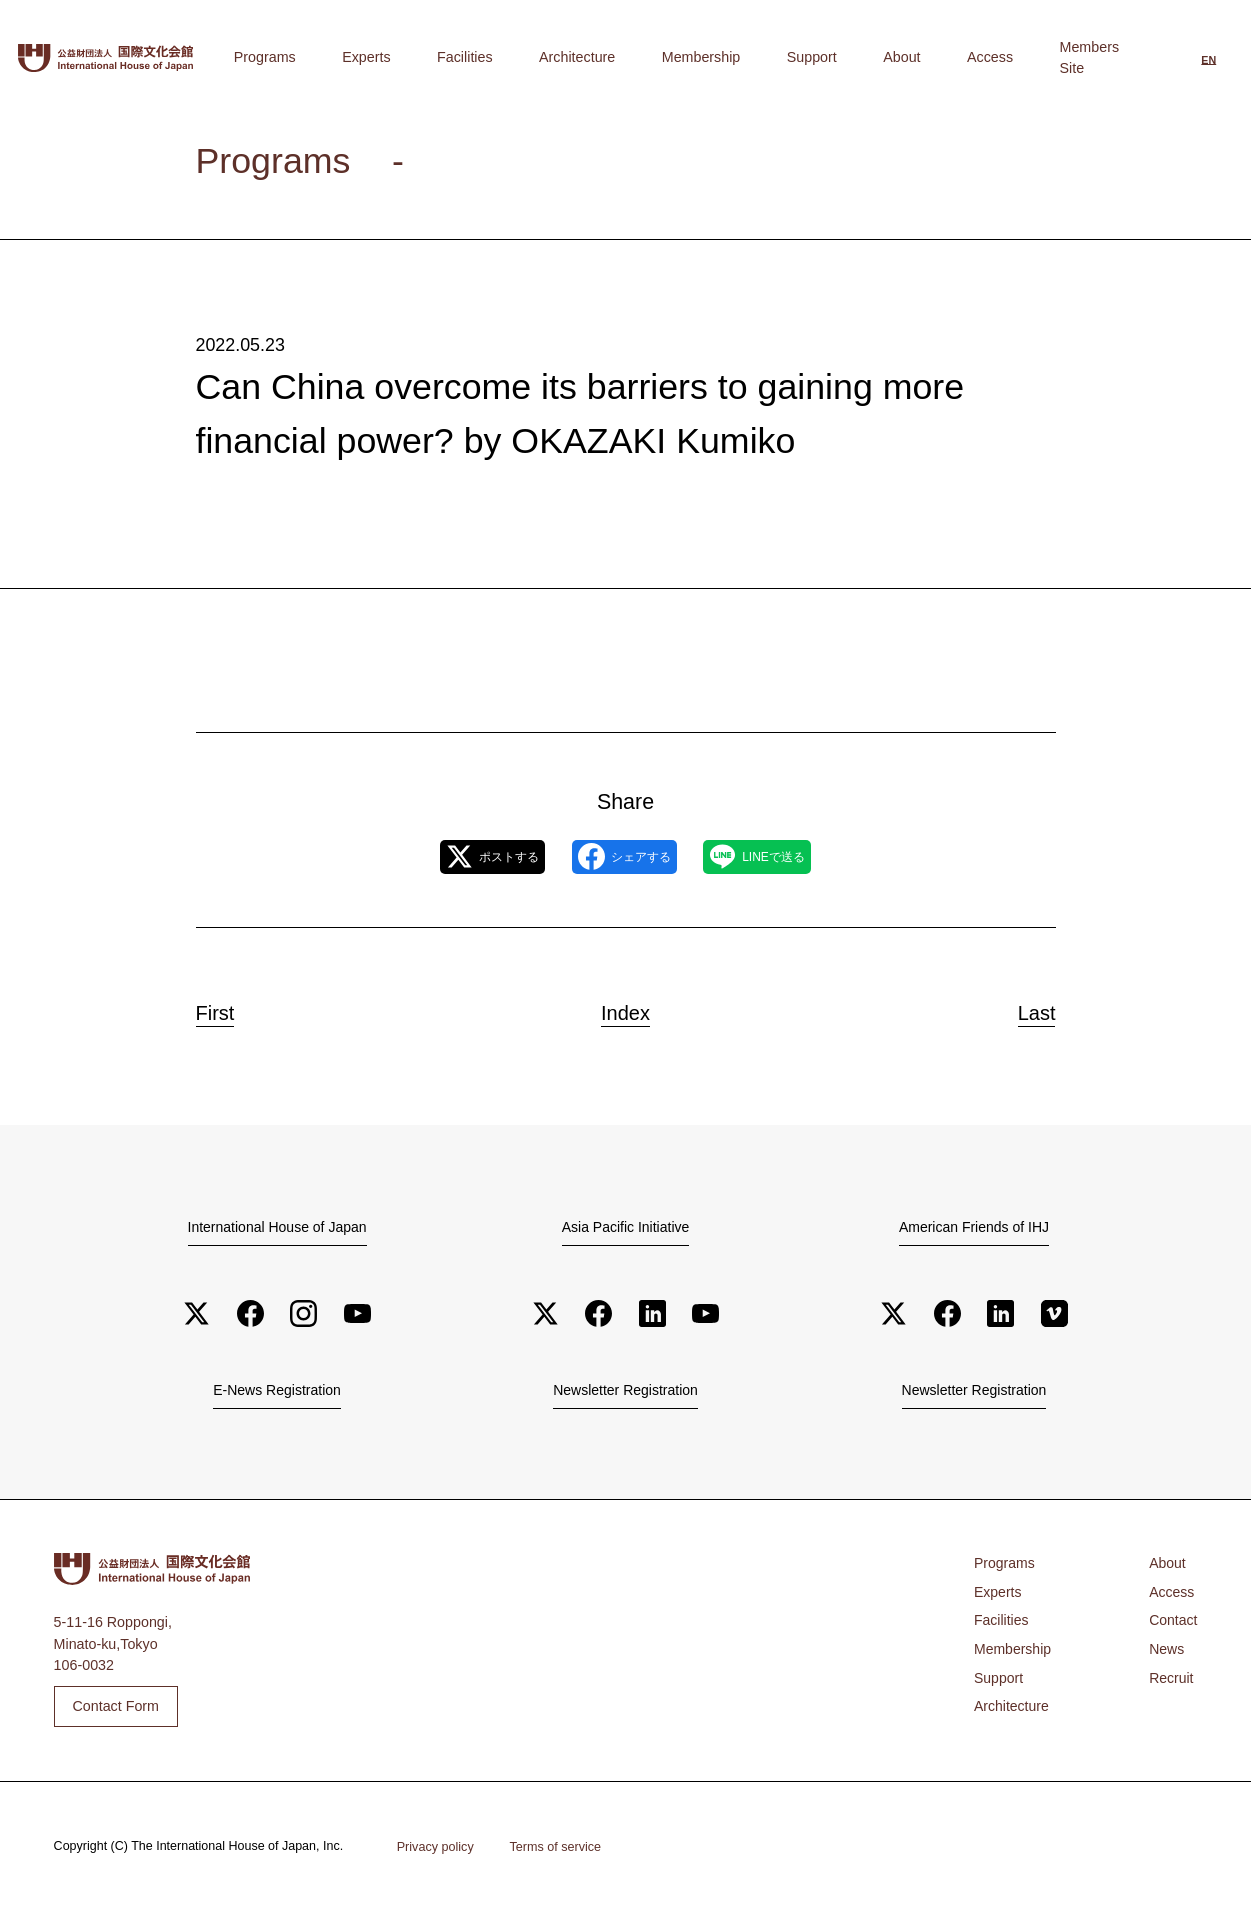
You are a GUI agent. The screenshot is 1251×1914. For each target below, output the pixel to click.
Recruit (1170, 1681)
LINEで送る (791, 857)
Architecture (712, 57)
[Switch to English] (1208, 59)
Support (890, 57)
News (1166, 1653)
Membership (807, 57)
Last (1022, 1010)
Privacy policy (436, 1849)
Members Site (1096, 57)
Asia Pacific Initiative (625, 1228)
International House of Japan (277, 1228)
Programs (486, 57)
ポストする (457, 857)
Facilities (629, 57)
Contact (1172, 1624)
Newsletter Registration (626, 1393)
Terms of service (558, 1849)
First (230, 1010)
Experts (558, 57)
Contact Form (115, 1709)
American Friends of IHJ (974, 1228)
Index (625, 1010)
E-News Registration (277, 1393)
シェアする (623, 857)
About (951, 57)
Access (1011, 57)
